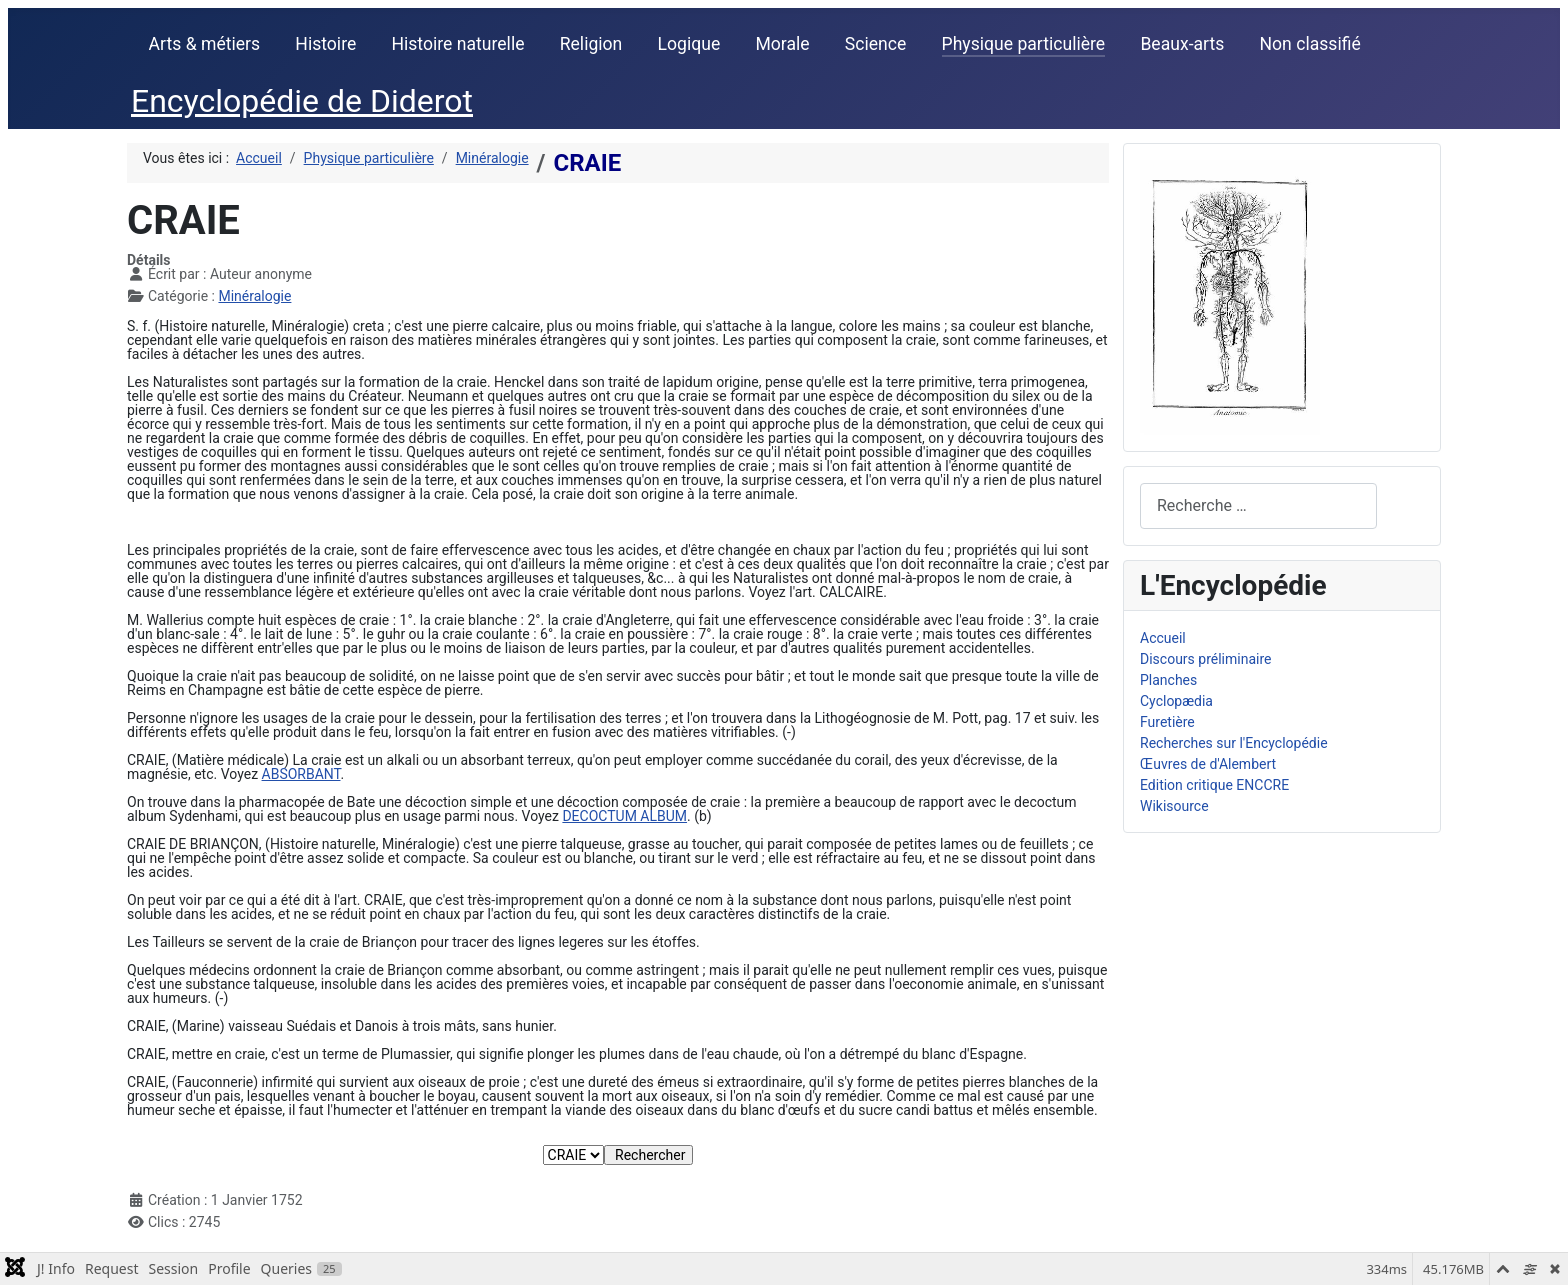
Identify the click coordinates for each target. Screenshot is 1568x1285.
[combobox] (1258, 505)
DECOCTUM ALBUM (624, 816)
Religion (591, 44)
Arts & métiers (205, 44)
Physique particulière (1024, 44)
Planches (1168, 680)
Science (876, 44)
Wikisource (1174, 806)
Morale (782, 44)
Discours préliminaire (1205, 659)
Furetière (1167, 722)
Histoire (325, 44)
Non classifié (1310, 44)
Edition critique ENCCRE (1214, 785)
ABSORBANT (301, 774)
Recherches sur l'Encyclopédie (1234, 743)
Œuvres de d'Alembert (1208, 764)
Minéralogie (254, 296)
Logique (689, 44)
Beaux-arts (1182, 44)
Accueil (1163, 638)
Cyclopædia (1176, 701)
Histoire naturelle (457, 44)
